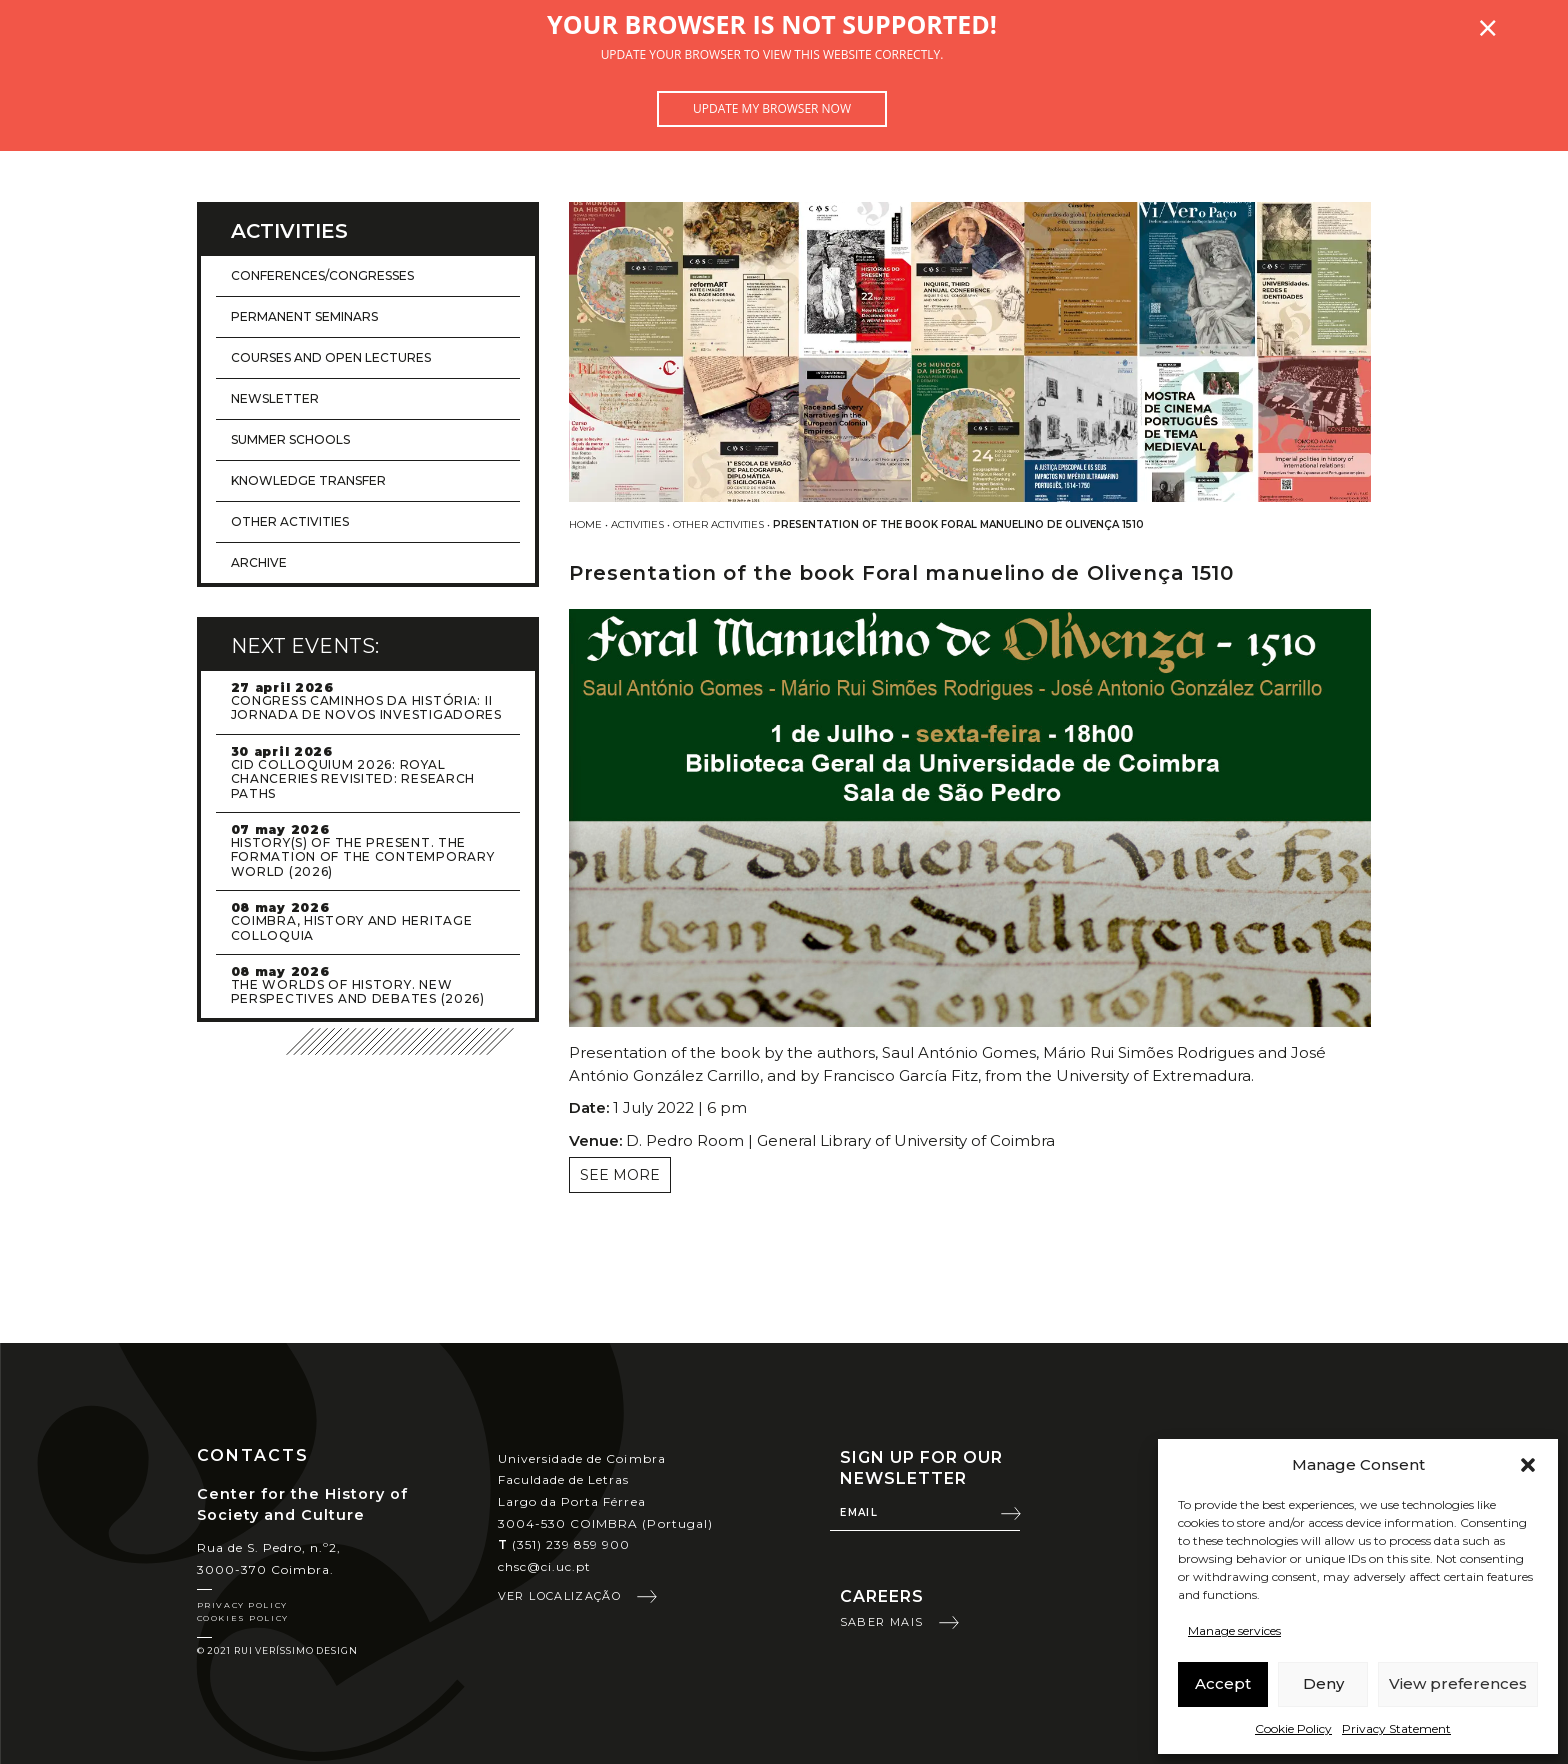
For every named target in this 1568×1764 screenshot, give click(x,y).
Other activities (718, 524)
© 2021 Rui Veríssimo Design (277, 1650)
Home (585, 524)
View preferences (1458, 1683)
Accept (1223, 1683)
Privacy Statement (1396, 1728)
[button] (1528, 1465)
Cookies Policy (243, 1618)
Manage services (1234, 1630)
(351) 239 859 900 (564, 1544)
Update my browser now (772, 108)
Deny (1323, 1683)
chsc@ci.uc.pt (545, 1566)
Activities (637, 524)
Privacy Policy (242, 1605)
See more (620, 1175)
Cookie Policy (1293, 1728)
